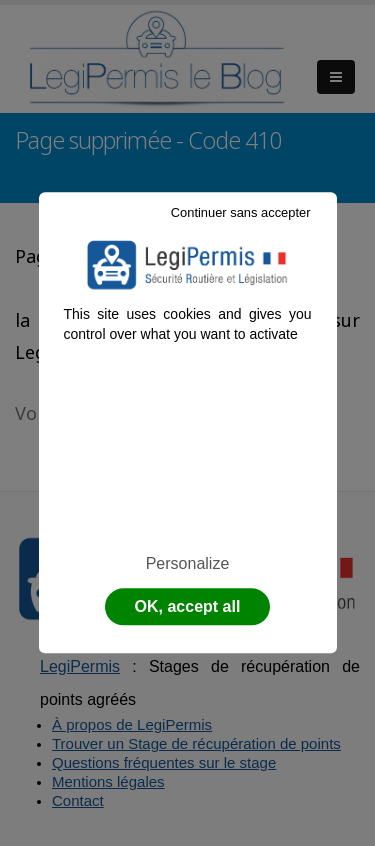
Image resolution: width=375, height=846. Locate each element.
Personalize (188, 563)
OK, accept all (188, 607)
